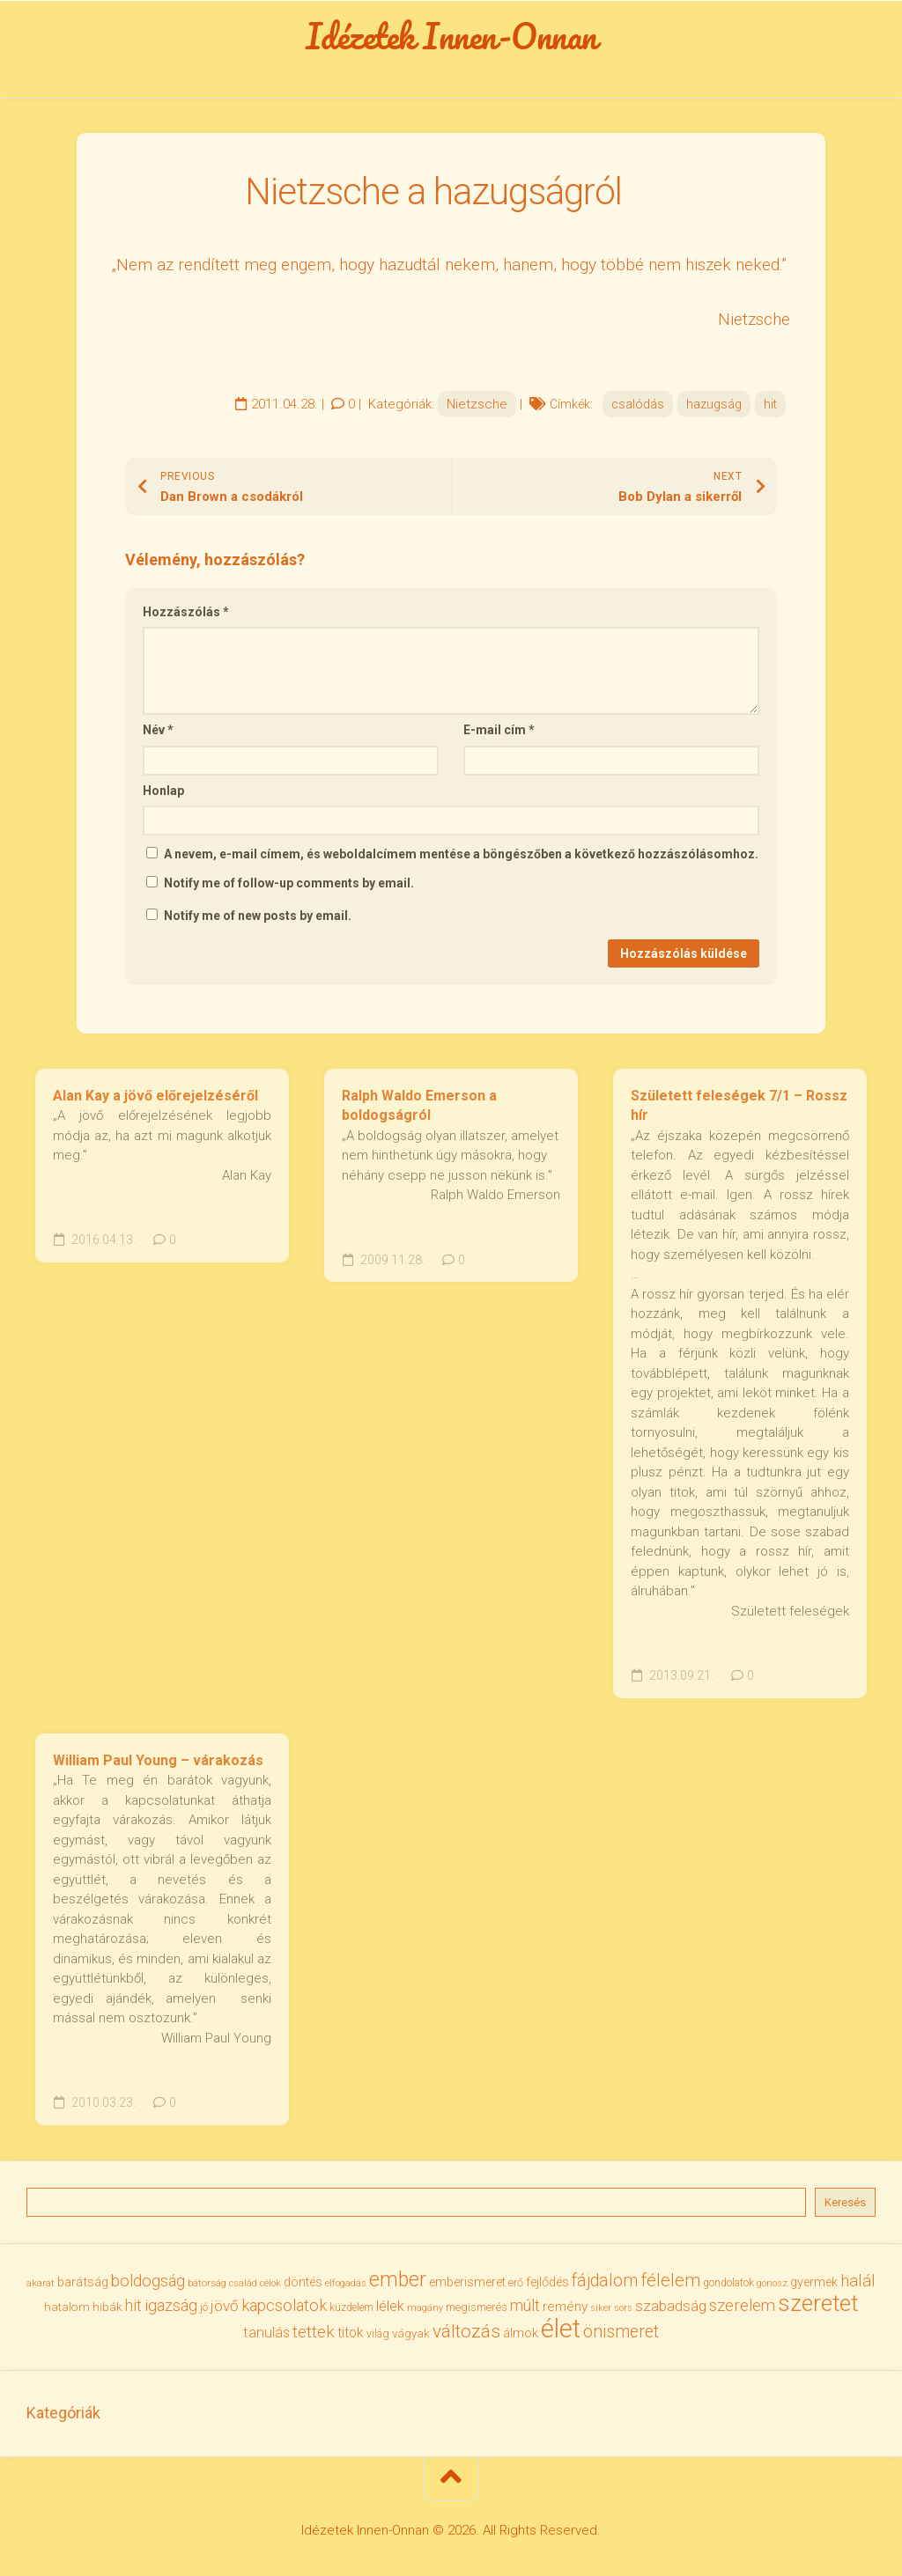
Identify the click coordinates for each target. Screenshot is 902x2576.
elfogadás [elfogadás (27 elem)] (345, 2283)
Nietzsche (477, 404)
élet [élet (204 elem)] (560, 2329)
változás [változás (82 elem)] (466, 2331)
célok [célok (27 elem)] (270, 2283)
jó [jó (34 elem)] (204, 2308)
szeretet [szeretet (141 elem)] (818, 2304)
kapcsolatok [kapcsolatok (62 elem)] (284, 2306)
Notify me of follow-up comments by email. (289, 883)
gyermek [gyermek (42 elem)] (814, 2282)
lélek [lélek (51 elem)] (390, 2307)
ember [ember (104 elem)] (397, 2280)
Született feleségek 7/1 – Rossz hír (739, 1105)
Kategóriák (63, 2413)
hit (770, 404)
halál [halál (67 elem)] (858, 2281)
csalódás (637, 404)
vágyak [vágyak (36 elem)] (411, 2333)
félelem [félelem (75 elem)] (670, 2280)
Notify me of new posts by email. (257, 916)
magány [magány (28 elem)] (425, 2309)
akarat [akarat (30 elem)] (40, 2283)
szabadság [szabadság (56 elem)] (670, 2306)
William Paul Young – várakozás (158, 1760)
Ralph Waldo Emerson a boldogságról (419, 1105)
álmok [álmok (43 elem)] (520, 2333)
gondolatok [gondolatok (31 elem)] (728, 2283)
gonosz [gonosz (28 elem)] (772, 2283)
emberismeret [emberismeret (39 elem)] (467, 2282)
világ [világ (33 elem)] (377, 2333)
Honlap (163, 791)
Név (158, 731)
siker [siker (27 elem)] (600, 2309)
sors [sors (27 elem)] (623, 2309)
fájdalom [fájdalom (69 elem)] (605, 2281)
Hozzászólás (186, 612)
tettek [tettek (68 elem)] (313, 2332)
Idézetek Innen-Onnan (451, 36)
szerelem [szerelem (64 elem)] (742, 2306)
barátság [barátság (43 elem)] (82, 2282)
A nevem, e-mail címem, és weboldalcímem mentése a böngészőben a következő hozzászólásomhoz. (461, 855)
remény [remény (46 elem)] (565, 2307)
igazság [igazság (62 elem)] (170, 2306)
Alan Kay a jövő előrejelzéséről (155, 1095)
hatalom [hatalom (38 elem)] (67, 2307)
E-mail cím (499, 731)
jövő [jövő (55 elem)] (225, 2306)
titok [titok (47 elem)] (350, 2332)
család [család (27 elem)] (243, 2283)
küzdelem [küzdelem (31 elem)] (351, 2308)
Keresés (845, 2202)
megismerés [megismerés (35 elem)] (476, 2308)
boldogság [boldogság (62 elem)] (148, 2280)
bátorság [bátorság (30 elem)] (207, 2283)
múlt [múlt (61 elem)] (525, 2306)
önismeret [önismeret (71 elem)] (621, 2332)
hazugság (714, 404)
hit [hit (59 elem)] (133, 2306)
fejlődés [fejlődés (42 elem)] (547, 2282)
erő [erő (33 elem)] (515, 2282)
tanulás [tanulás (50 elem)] (266, 2332)
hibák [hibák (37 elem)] (107, 2307)
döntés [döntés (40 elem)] (303, 2282)
